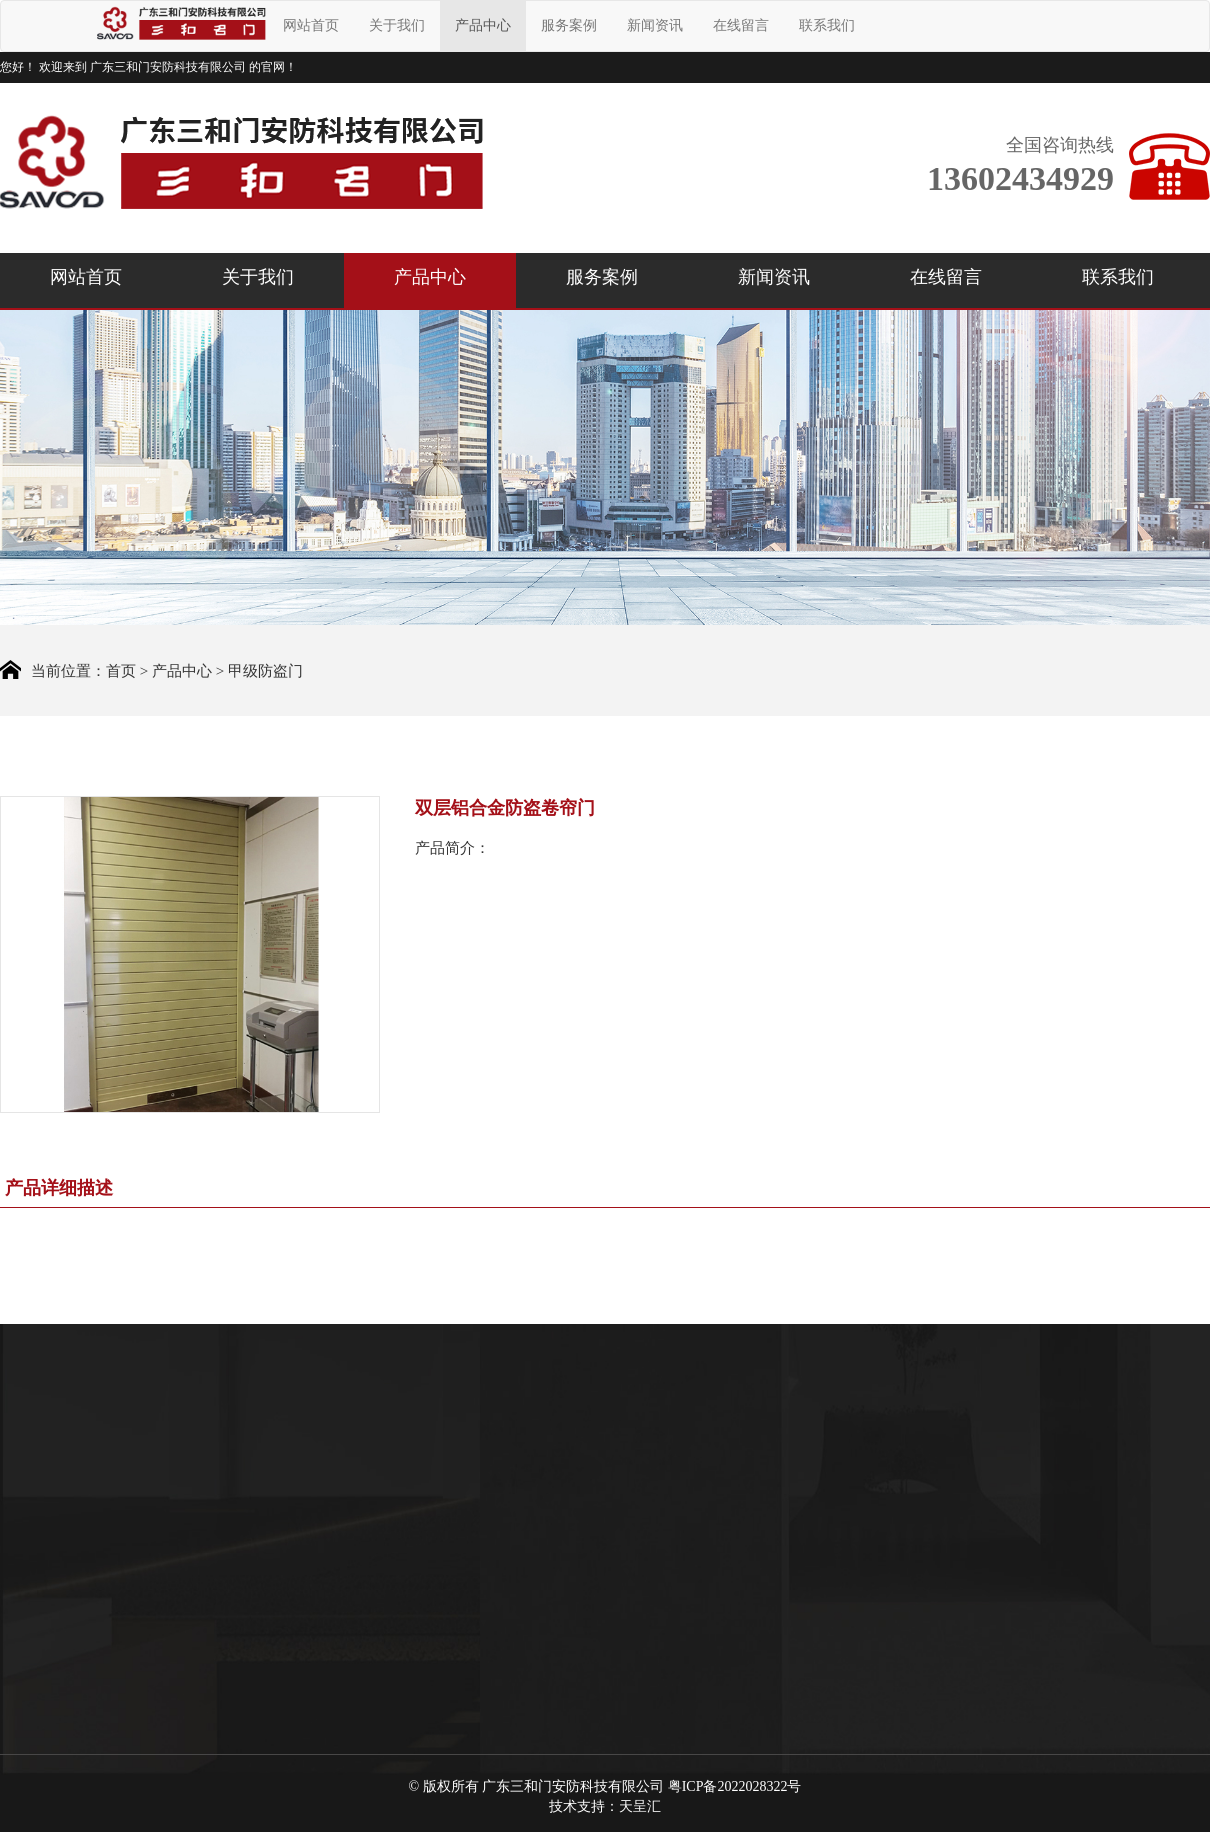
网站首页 (311, 25)
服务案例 (569, 25)
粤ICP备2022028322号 (735, 1786)
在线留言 (741, 25)
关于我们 (397, 25)
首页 (121, 672)
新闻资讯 (655, 25)
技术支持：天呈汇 (605, 1806)
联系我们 (827, 25)
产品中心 (483, 25)
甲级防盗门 (265, 672)
